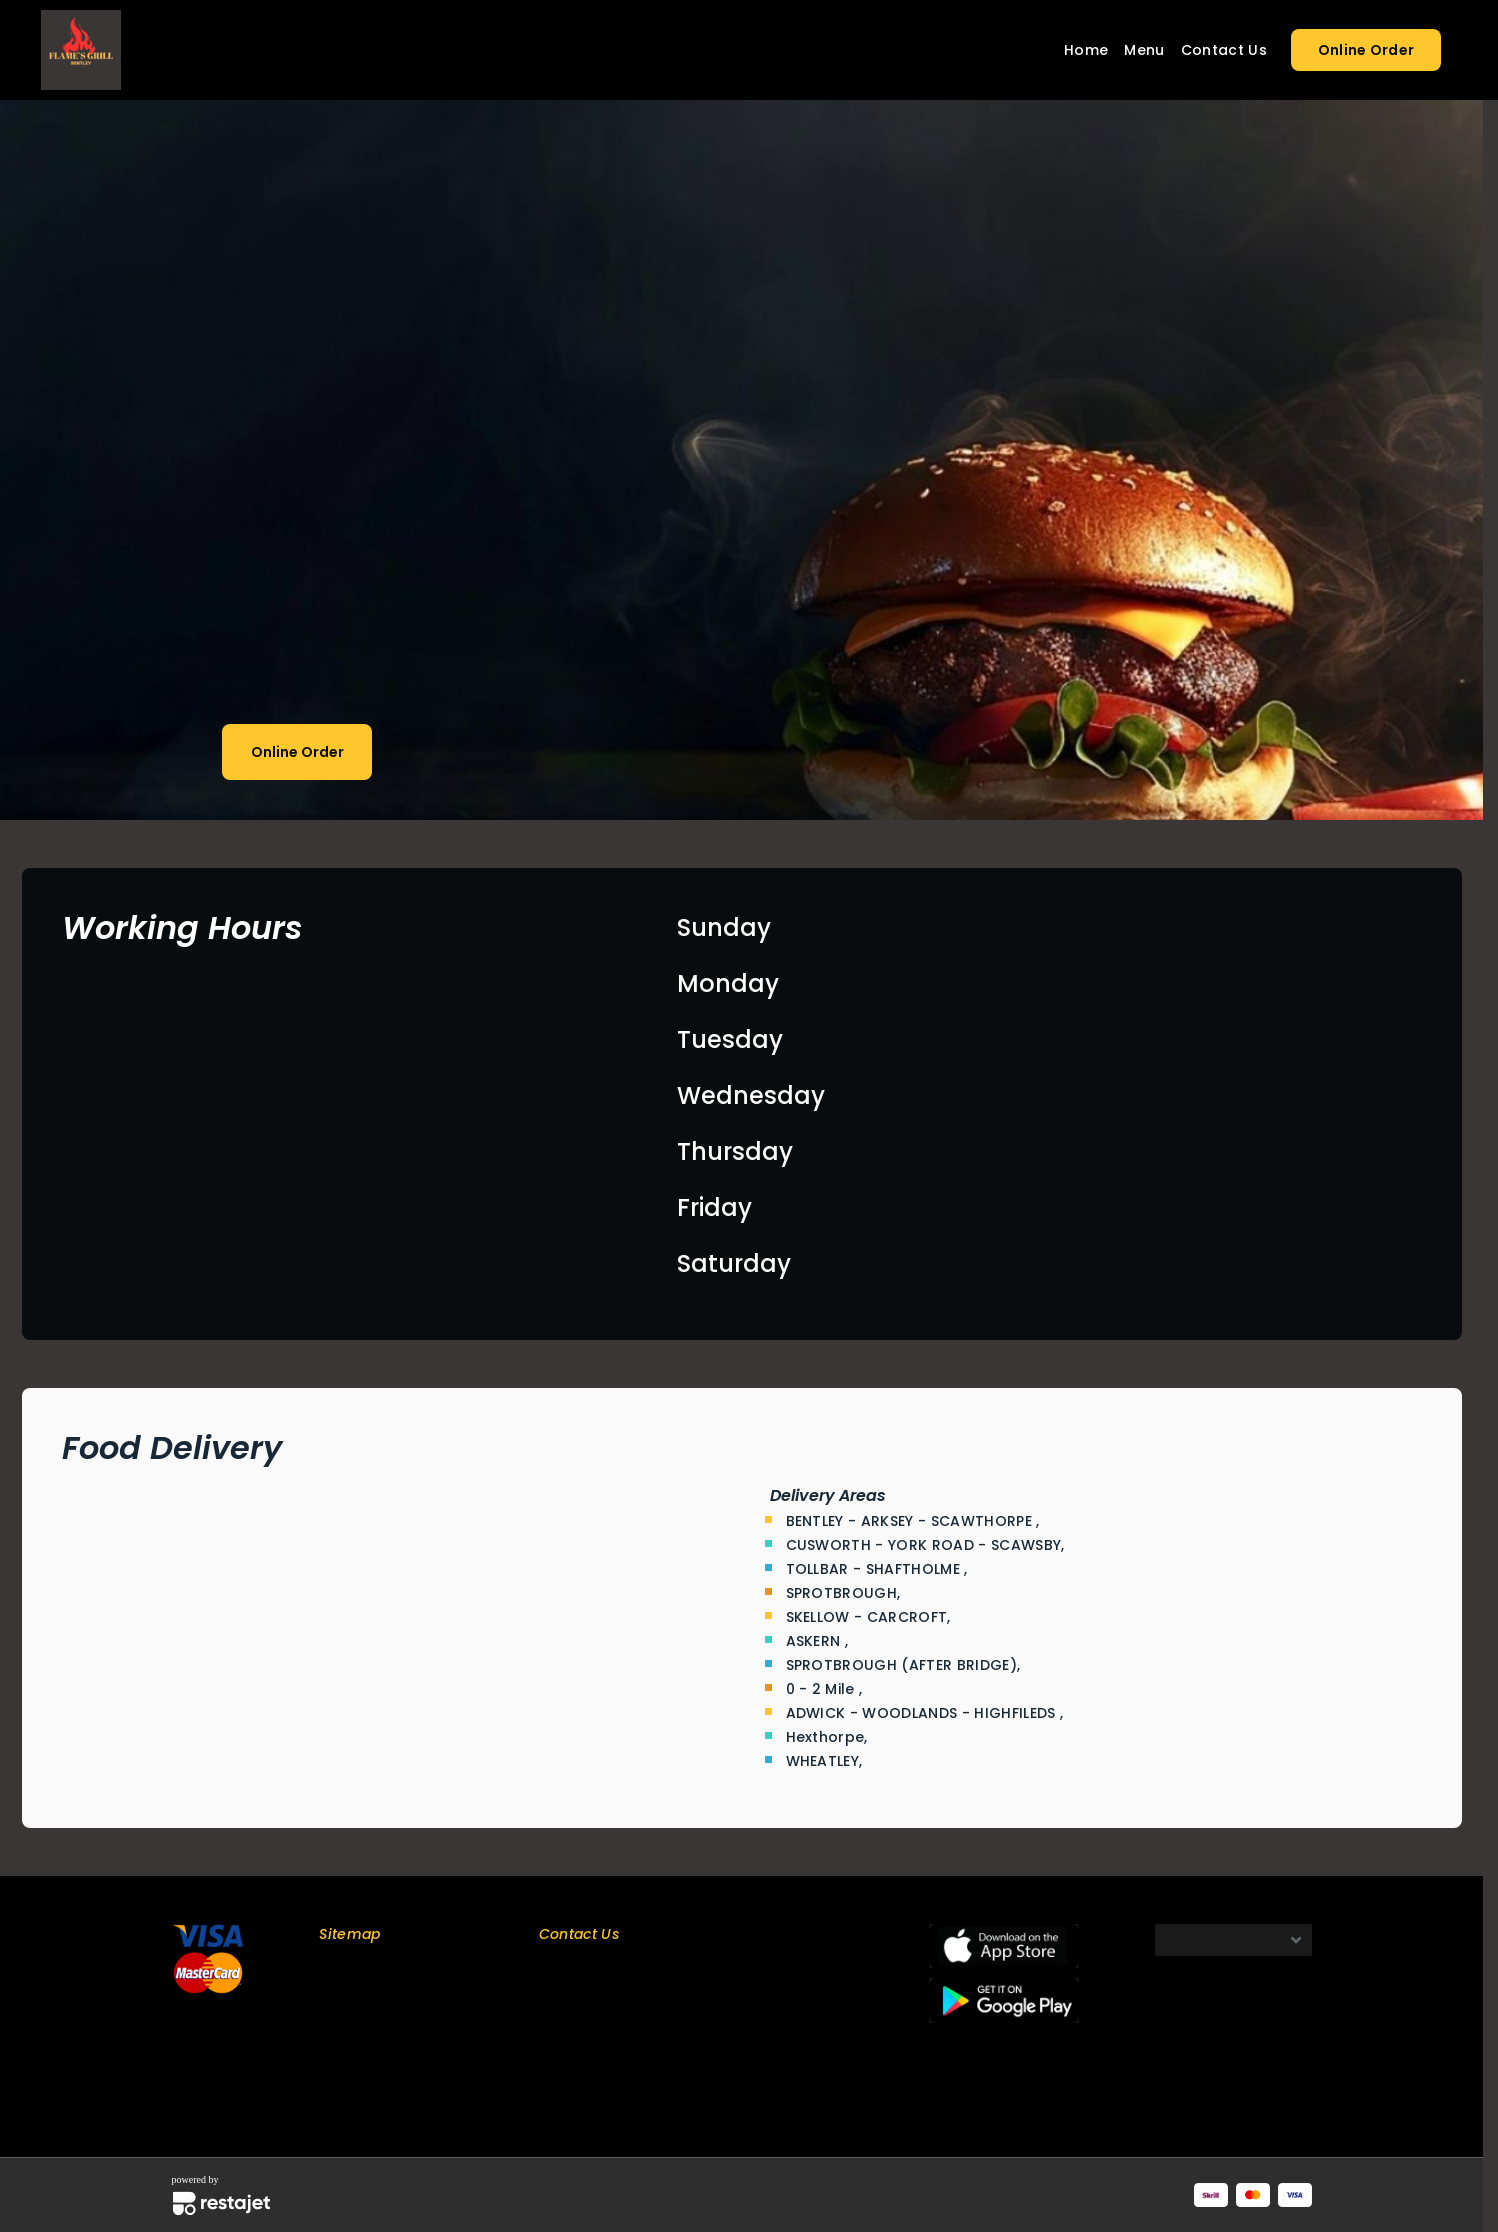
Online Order (1366, 50)
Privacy (342, 2039)
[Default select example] (1233, 1940)
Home (1086, 50)
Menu (1144, 50)
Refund (342, 2091)
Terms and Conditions (391, 2065)
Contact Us (1224, 50)
